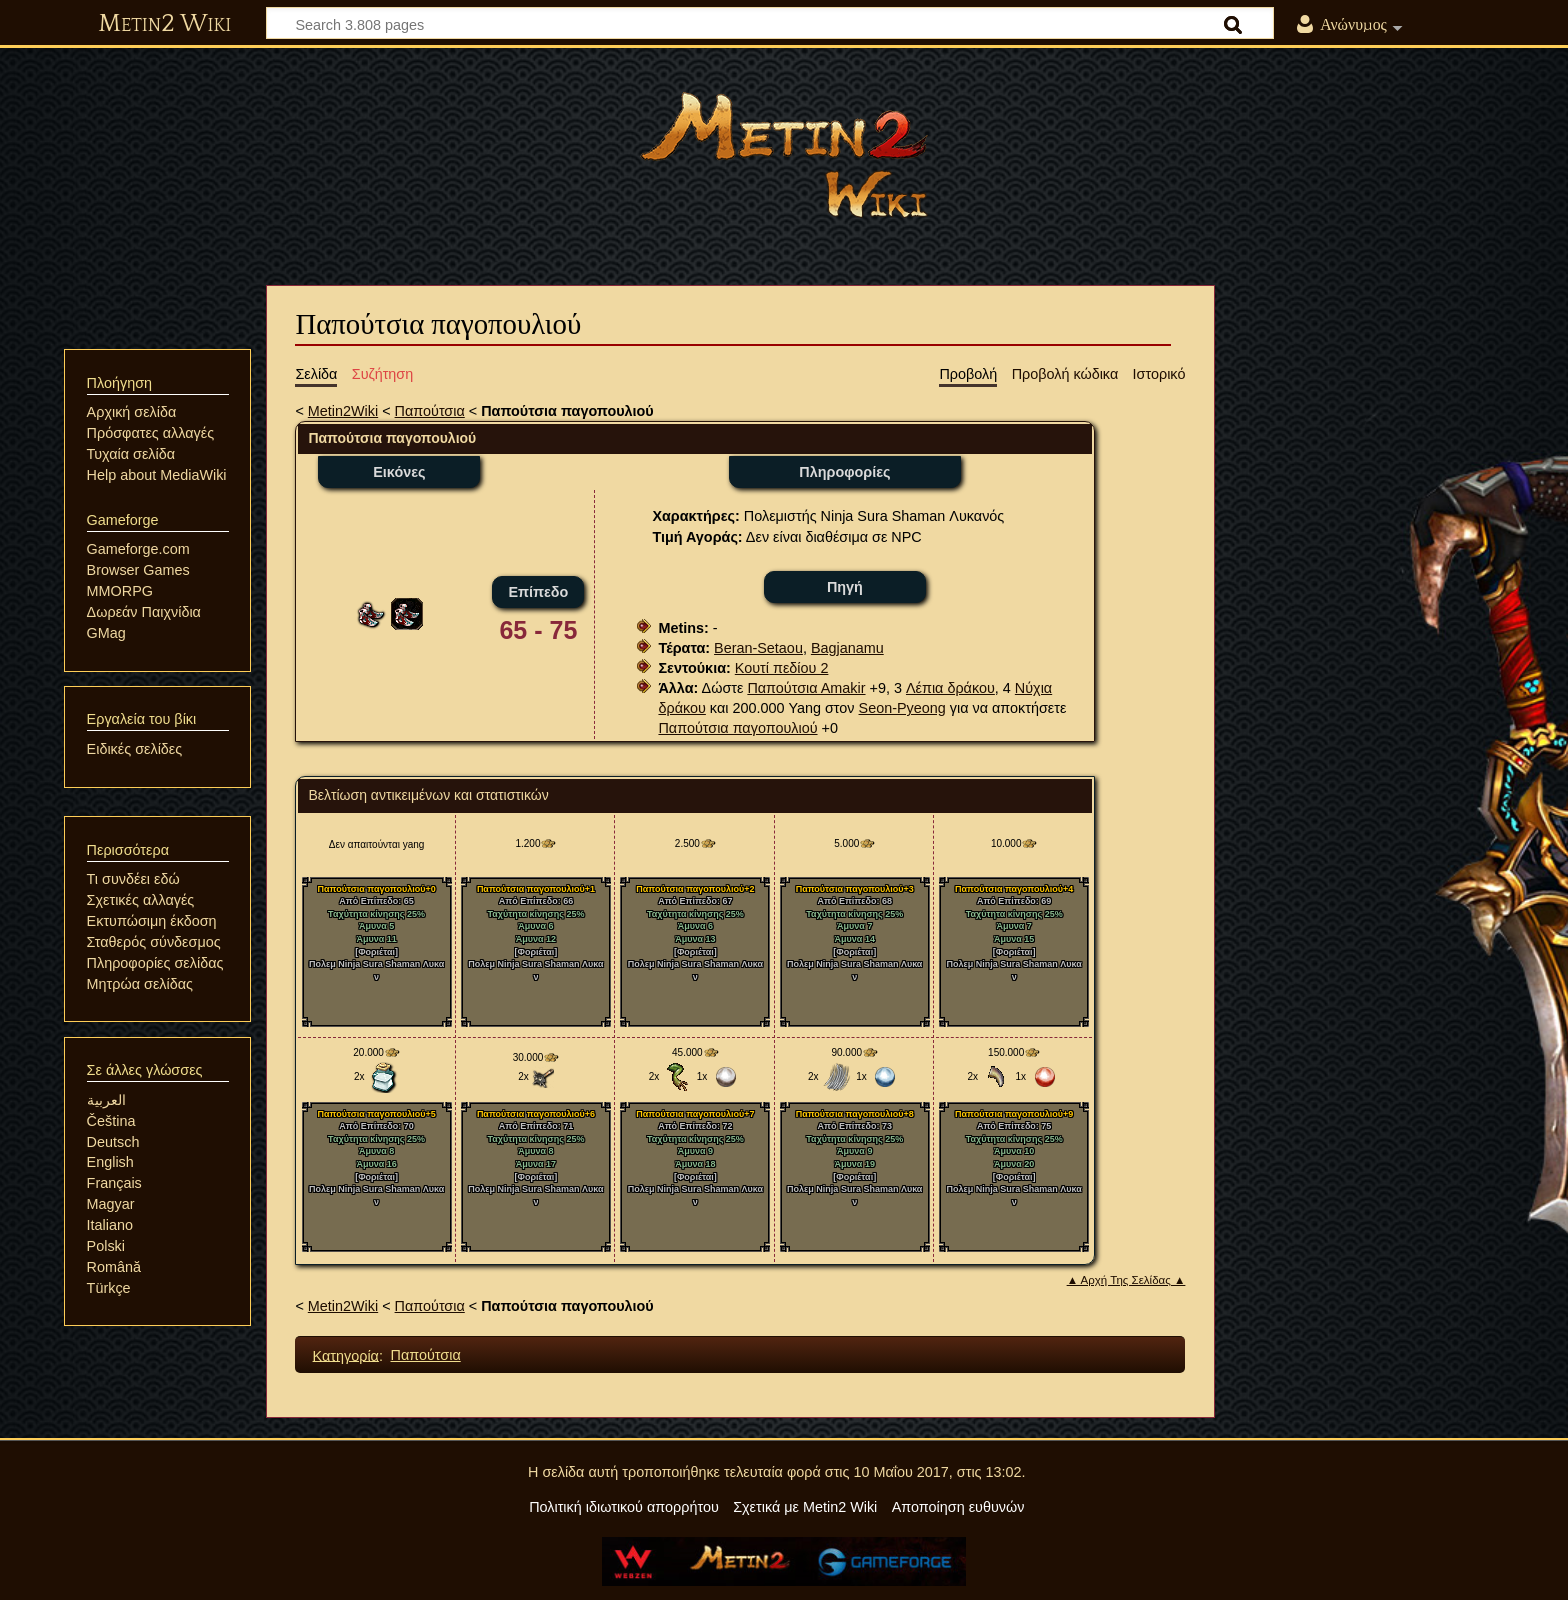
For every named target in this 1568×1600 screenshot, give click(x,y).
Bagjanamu (847, 648)
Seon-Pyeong (902, 708)
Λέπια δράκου (950, 688)
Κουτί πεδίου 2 (782, 668)
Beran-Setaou (758, 648)
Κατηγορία (346, 1355)
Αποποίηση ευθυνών (958, 1507)
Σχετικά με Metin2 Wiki (805, 1507)
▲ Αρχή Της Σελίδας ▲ (1126, 1280)
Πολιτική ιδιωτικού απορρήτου (624, 1507)
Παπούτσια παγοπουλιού (737, 728)
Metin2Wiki (343, 411)
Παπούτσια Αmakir (806, 688)
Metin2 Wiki (164, 24)
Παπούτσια (430, 411)
